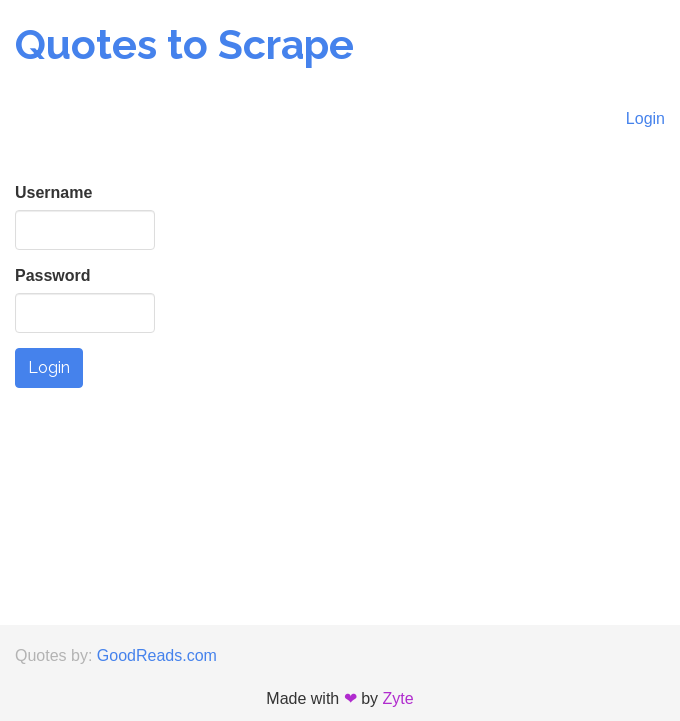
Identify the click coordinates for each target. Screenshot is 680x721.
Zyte (398, 698)
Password (53, 275)
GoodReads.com (157, 655)
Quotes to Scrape (184, 44)
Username (53, 192)
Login (645, 118)
